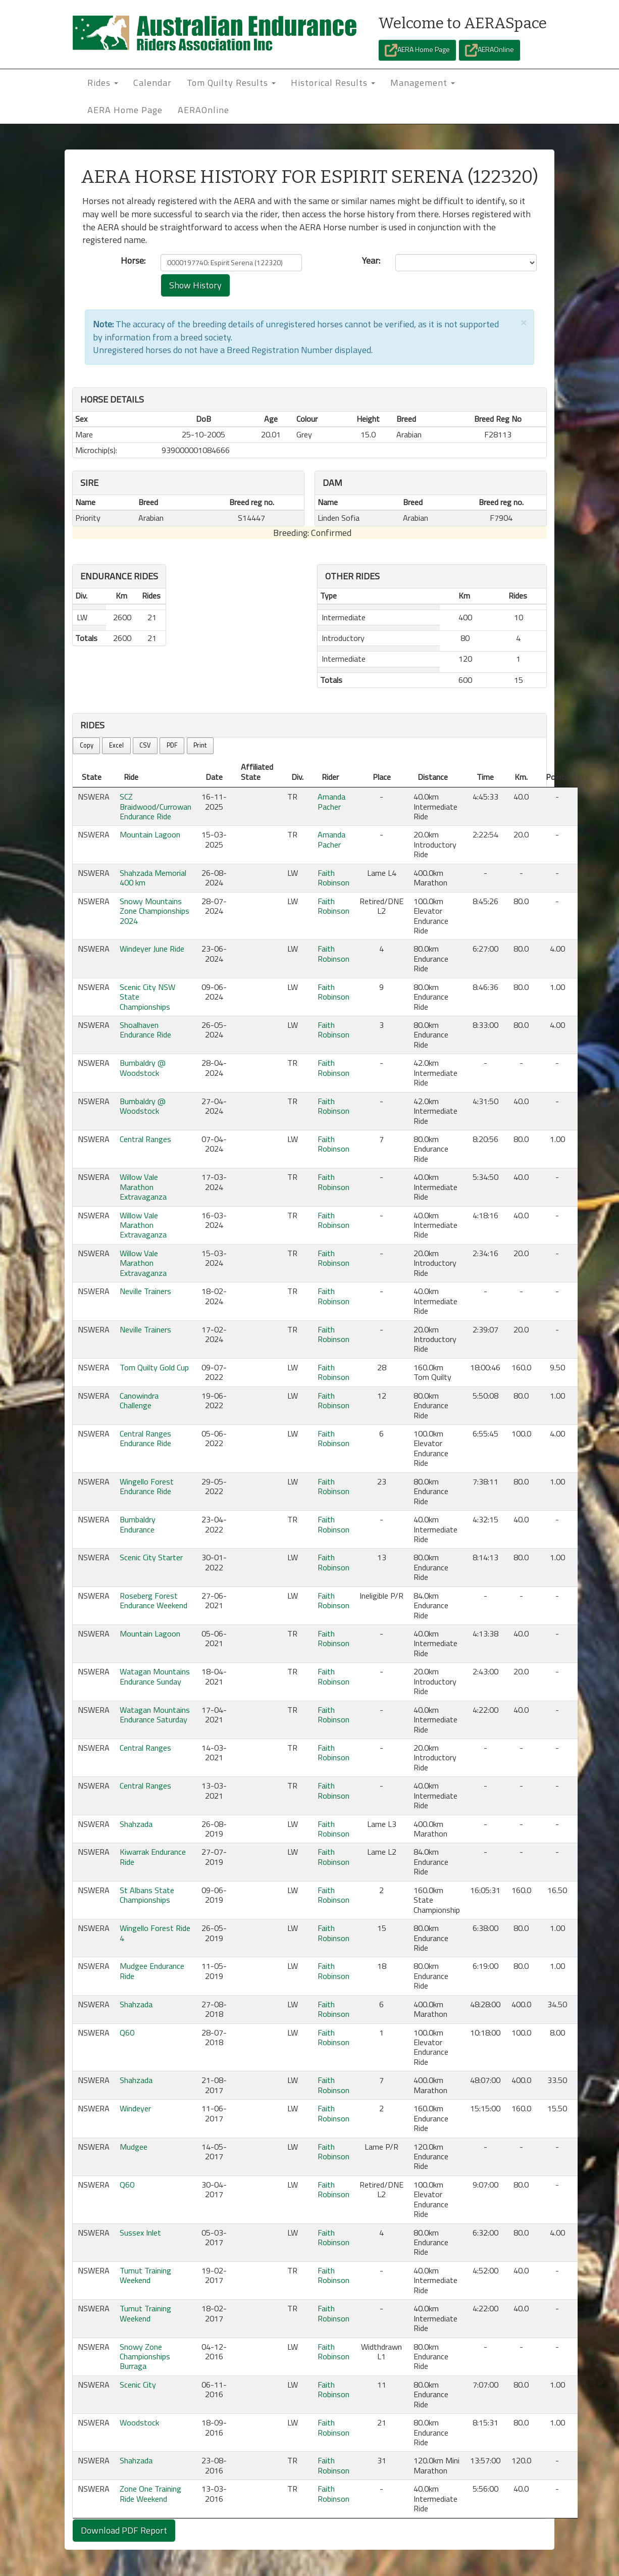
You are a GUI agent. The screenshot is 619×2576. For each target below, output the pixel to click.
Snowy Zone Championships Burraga (145, 2356)
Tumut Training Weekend (145, 2275)
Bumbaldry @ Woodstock (143, 1067)
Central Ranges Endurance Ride (145, 1438)
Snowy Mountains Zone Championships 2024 (154, 911)
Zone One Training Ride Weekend (150, 2493)
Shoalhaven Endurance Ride (145, 1030)
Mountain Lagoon (150, 834)
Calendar (152, 82)
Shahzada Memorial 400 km (153, 877)
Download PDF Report (124, 2530)
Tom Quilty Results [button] (231, 82)
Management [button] (422, 82)
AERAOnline (489, 50)
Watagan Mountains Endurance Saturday (155, 1714)
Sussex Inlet (140, 2232)
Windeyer (135, 2108)
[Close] (524, 322)
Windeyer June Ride (152, 949)
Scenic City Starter (151, 1557)
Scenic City (138, 2385)
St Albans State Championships (147, 1895)
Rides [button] (102, 82)
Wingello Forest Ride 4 (155, 1933)
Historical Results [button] (333, 82)
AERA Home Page (417, 50)
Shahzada (136, 1824)
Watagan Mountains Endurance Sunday (155, 1676)
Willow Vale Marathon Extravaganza (143, 1187)
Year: (371, 260)
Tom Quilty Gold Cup (154, 1367)
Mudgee (133, 2147)
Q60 (127, 2032)
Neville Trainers (145, 1291)
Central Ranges (145, 1139)
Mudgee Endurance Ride (152, 1970)
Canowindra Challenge (139, 1400)
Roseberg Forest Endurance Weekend (153, 1600)
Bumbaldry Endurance (138, 1524)
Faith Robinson (333, 877)
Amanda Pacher (331, 801)
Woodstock (139, 2422)
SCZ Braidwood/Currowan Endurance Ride (155, 806)
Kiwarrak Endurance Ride (153, 1856)
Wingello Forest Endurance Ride (147, 1486)
